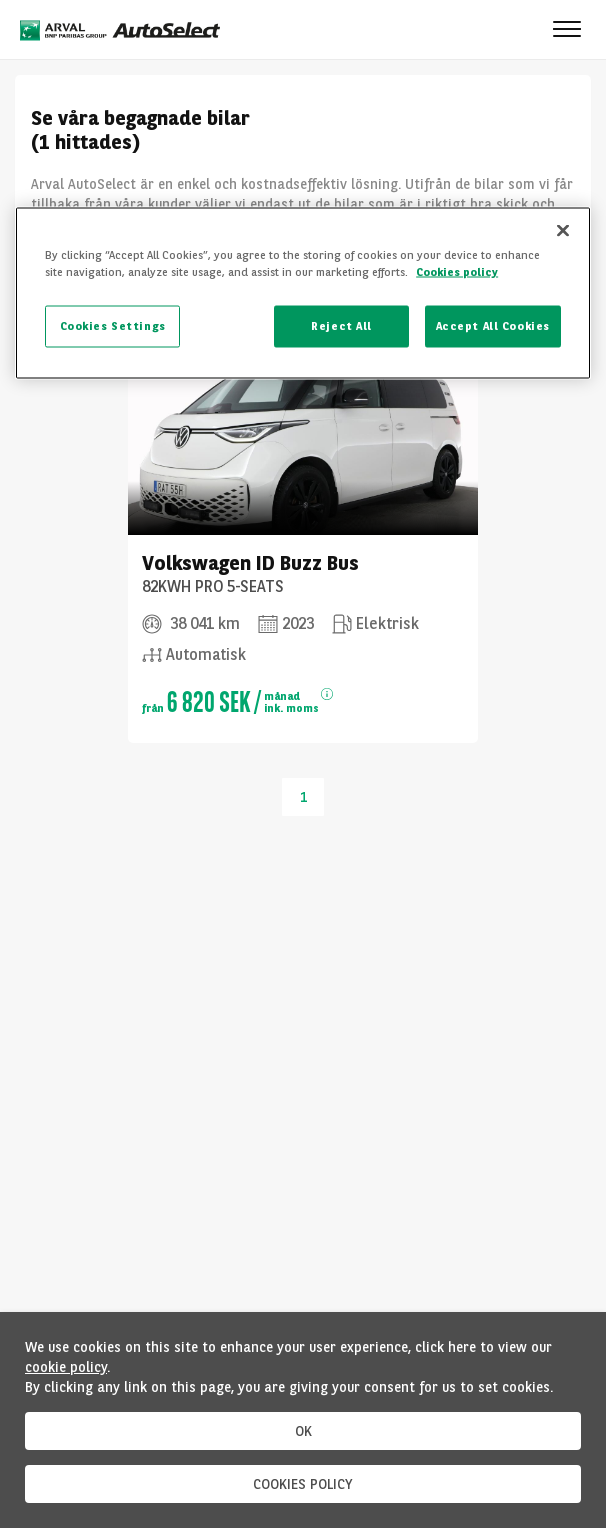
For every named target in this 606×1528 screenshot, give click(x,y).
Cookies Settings (113, 326)
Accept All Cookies (493, 326)
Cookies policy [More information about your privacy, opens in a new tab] (457, 272)
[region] (303, 293)
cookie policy (66, 1367)
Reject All (341, 326)
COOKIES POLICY (303, 1484)
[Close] (563, 231)
